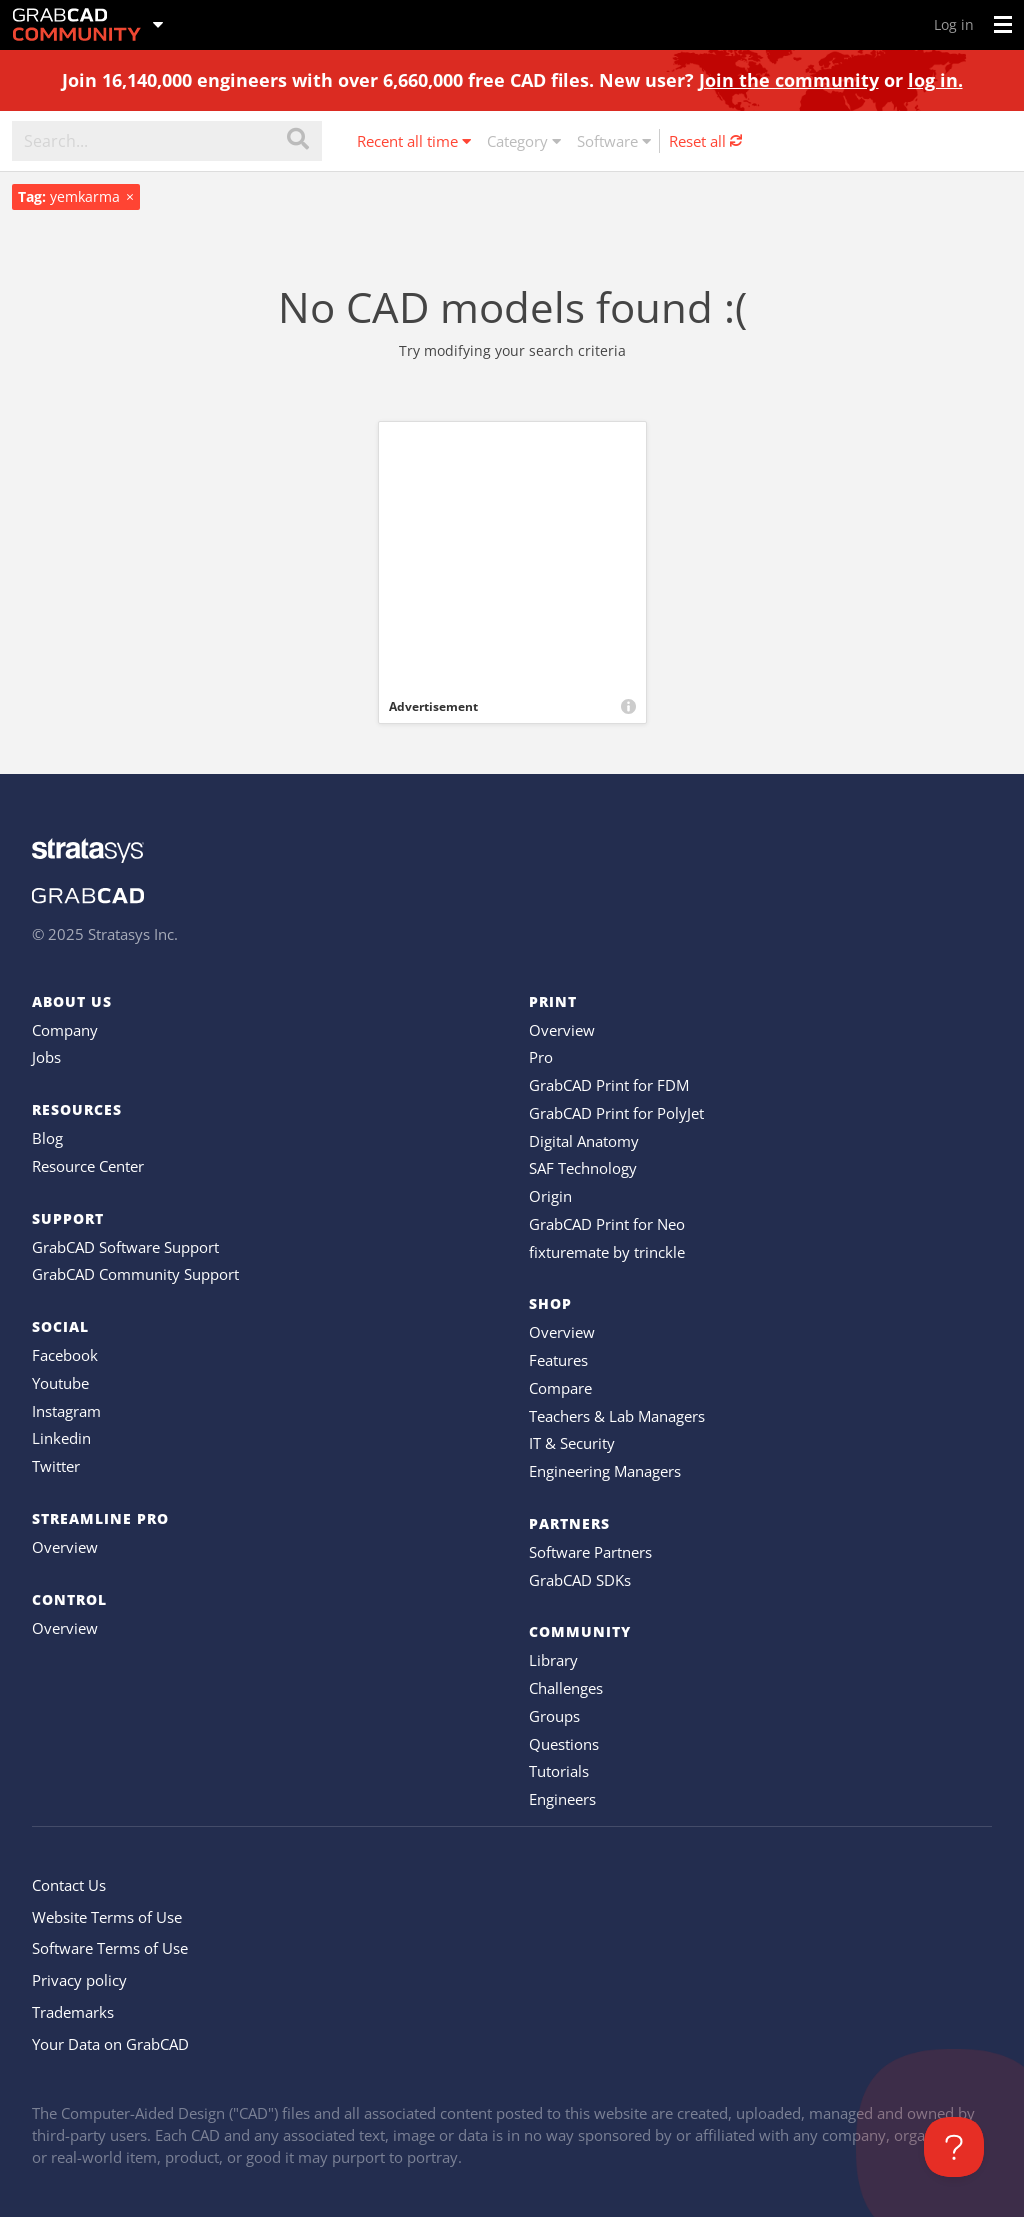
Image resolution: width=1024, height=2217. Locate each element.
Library (553, 1660)
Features (558, 1360)
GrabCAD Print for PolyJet (616, 1113)
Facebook (65, 1355)
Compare (560, 1388)
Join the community (789, 80)
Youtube (60, 1383)
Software (614, 141)
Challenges (566, 1688)
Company (65, 1030)
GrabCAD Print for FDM (609, 1085)
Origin (550, 1196)
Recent (414, 141)
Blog (47, 1138)
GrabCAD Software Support (125, 1247)
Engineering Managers (605, 1471)
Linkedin (61, 1438)
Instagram (66, 1411)
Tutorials (559, 1771)
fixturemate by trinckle (607, 1252)
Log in (954, 24)
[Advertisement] (512, 556)
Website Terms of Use (107, 1917)
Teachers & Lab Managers (617, 1416)
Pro (541, 1057)
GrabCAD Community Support (135, 1274)
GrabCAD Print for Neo (607, 1224)
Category (524, 141)
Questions (564, 1744)
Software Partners (590, 1552)
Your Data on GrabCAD (110, 2044)
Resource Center (88, 1166)
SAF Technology (583, 1168)
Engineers (562, 1799)
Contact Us (69, 1885)
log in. (935, 80)
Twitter (56, 1466)
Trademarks (73, 2012)
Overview (65, 1547)
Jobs (46, 1057)
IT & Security (572, 1443)
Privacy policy (79, 1980)
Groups (554, 1716)
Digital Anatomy (584, 1141)
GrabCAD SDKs (580, 1580)
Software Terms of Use (110, 1948)
